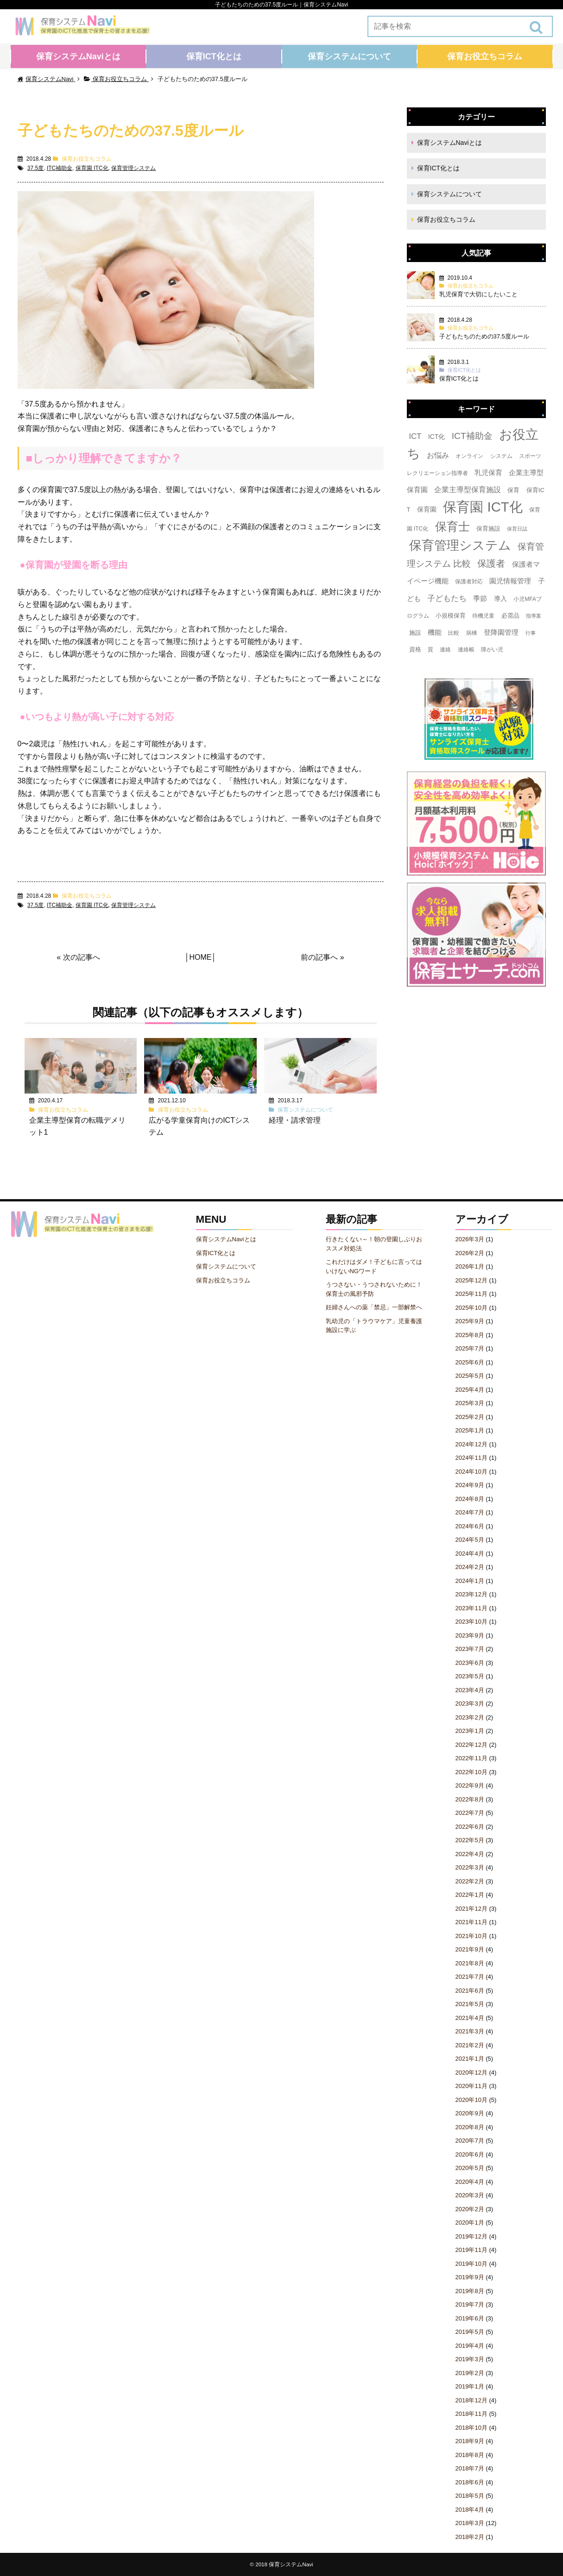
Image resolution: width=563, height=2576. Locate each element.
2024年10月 (471, 1471)
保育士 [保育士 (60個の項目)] (452, 526)
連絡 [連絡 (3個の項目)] (445, 649)
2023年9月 (469, 1635)
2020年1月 (469, 2222)
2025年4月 (469, 1389)
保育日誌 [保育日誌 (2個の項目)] (517, 528)
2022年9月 (469, 1785)
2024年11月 (471, 1457)
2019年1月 (469, 2386)
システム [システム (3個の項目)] (501, 456)
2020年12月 (471, 2072)
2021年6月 (469, 1990)
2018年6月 (469, 2482)
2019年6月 (469, 2318)
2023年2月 (469, 1717)
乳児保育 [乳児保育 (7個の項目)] (488, 472)
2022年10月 (471, 1772)
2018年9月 (469, 2441)
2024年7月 (469, 1512)
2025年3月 (469, 1403)
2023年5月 (469, 1676)
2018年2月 (469, 2536)
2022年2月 (469, 1881)
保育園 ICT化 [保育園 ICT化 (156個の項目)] (482, 506)
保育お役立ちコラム (484, 56)
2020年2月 (469, 2209)
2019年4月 (469, 2345)
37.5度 (35, 168)
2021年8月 (469, 1963)
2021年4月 (469, 2017)
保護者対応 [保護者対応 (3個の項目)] (469, 581)
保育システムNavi (291, 2564)
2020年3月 (469, 2195)
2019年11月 (471, 2249)
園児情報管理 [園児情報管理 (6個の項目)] (510, 581)
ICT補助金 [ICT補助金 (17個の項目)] (472, 436)
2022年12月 (471, 1744)
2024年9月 (469, 1485)
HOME (201, 957)
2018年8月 (469, 2454)
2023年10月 (471, 1621)
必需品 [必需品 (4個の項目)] (510, 615)
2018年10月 (471, 2427)
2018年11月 (471, 2413)
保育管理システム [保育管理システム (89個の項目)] (460, 545)
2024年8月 (469, 1498)
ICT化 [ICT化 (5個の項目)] (436, 436)
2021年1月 (469, 2058)
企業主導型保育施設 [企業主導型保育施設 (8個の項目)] (467, 490)
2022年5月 (469, 1840)
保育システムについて (349, 56)
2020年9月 (469, 2113)
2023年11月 (471, 1608)
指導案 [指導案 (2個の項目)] (533, 616)
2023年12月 (471, 1594)
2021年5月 (469, 2004)
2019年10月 (471, 2263)
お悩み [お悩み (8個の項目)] (438, 455)
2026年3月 (469, 1239)
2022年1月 (469, 1894)
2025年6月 (469, 1362)
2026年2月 (469, 1253)
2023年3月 (469, 1703)
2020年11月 (471, 2085)
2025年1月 (469, 1430)
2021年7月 (469, 1976)
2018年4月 (469, 2509)
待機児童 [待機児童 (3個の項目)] (483, 616)
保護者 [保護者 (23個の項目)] (491, 563)
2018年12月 (471, 2400)
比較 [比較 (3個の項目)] (453, 633)
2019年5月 (469, 2331)
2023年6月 (469, 1662)
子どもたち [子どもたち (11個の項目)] (447, 598)
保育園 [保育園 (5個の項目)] (426, 509)
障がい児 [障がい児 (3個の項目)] (492, 649)
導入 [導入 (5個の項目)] (500, 598)
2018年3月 (469, 2523)
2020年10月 (471, 2099)
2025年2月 (469, 1416)
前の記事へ (319, 957)
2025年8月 (469, 1335)
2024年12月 (471, 1444)
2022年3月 (469, 1867)
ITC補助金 (59, 168)
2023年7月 (469, 1648)
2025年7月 (469, 1348)
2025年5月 (469, 1375)
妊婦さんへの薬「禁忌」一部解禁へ (374, 1307)
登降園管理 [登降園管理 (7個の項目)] (501, 632)
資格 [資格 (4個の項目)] (415, 649)
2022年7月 (469, 1812)
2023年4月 (469, 1690)
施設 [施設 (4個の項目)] (415, 632)
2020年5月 (469, 2167)
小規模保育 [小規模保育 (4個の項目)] (451, 615)
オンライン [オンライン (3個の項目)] (469, 456)
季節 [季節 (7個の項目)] (480, 598)
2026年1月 (469, 1266)
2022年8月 (469, 1799)
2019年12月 (471, 2236)
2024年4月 (469, 1553)
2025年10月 (471, 1307)
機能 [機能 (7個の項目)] (435, 632)
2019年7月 (469, 2304)
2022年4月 (469, 1854)
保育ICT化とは (213, 56)
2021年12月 (471, 1908)
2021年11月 (471, 1922)
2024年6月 (469, 1526)
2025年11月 (471, 1293)
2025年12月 (471, 1280)
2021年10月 (471, 1935)
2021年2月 (469, 2045)
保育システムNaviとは (78, 56)
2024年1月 (469, 1580)
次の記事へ (81, 957)
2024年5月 (469, 1539)
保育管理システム (133, 168)
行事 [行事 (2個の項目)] (530, 633)
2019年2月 (469, 2373)
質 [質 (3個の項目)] (430, 649)
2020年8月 (469, 2127)
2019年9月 (469, 2277)
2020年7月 (469, 2140)
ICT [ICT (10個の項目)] (415, 436)
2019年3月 (469, 2359)
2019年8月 (469, 2291)
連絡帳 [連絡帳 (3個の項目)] (466, 649)
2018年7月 (469, 2468)
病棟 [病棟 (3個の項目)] (471, 633)
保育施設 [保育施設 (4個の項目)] (488, 528)
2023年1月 (469, 1730)
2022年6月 (469, 1826)
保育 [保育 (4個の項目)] (513, 490)
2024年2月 (469, 1566)
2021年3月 (469, 2031)
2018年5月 (469, 2495)
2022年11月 (471, 1758)
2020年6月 (469, 2154)
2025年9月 (469, 1321)
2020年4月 (469, 2181)
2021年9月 (469, 1949)
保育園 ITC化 (92, 168)
